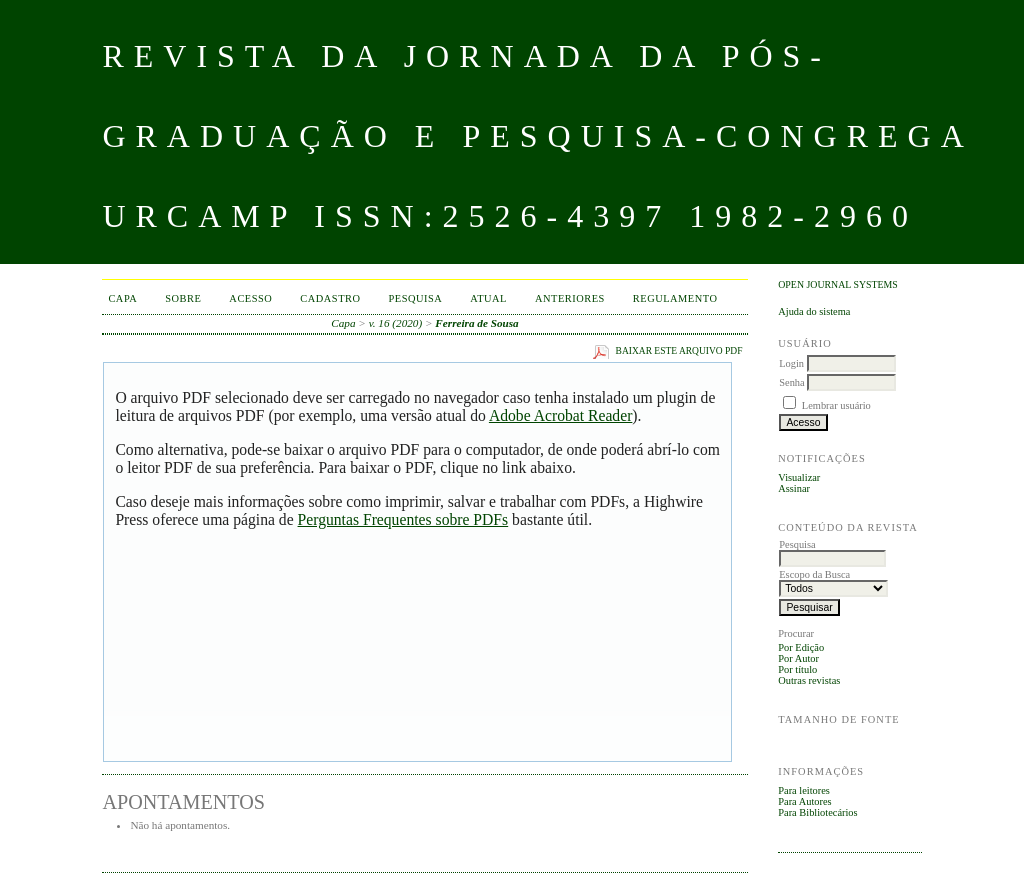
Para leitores (804, 790)
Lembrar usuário (836, 405)
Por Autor (798, 658)
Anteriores (570, 298)
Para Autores (804, 801)
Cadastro (330, 298)
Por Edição (801, 647)
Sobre (183, 298)
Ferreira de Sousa (476, 323)
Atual (488, 298)
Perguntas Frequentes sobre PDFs (403, 519)
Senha (791, 382)
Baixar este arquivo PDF (679, 351)
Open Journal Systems (838, 284)
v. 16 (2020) (396, 323)
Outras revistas (809, 680)
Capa (122, 298)
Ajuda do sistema (814, 311)
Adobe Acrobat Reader (560, 415)
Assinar (794, 488)
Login (791, 363)
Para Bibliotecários (817, 812)
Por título (797, 669)
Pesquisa (416, 298)
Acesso (250, 298)
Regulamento (675, 298)
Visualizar (799, 477)
